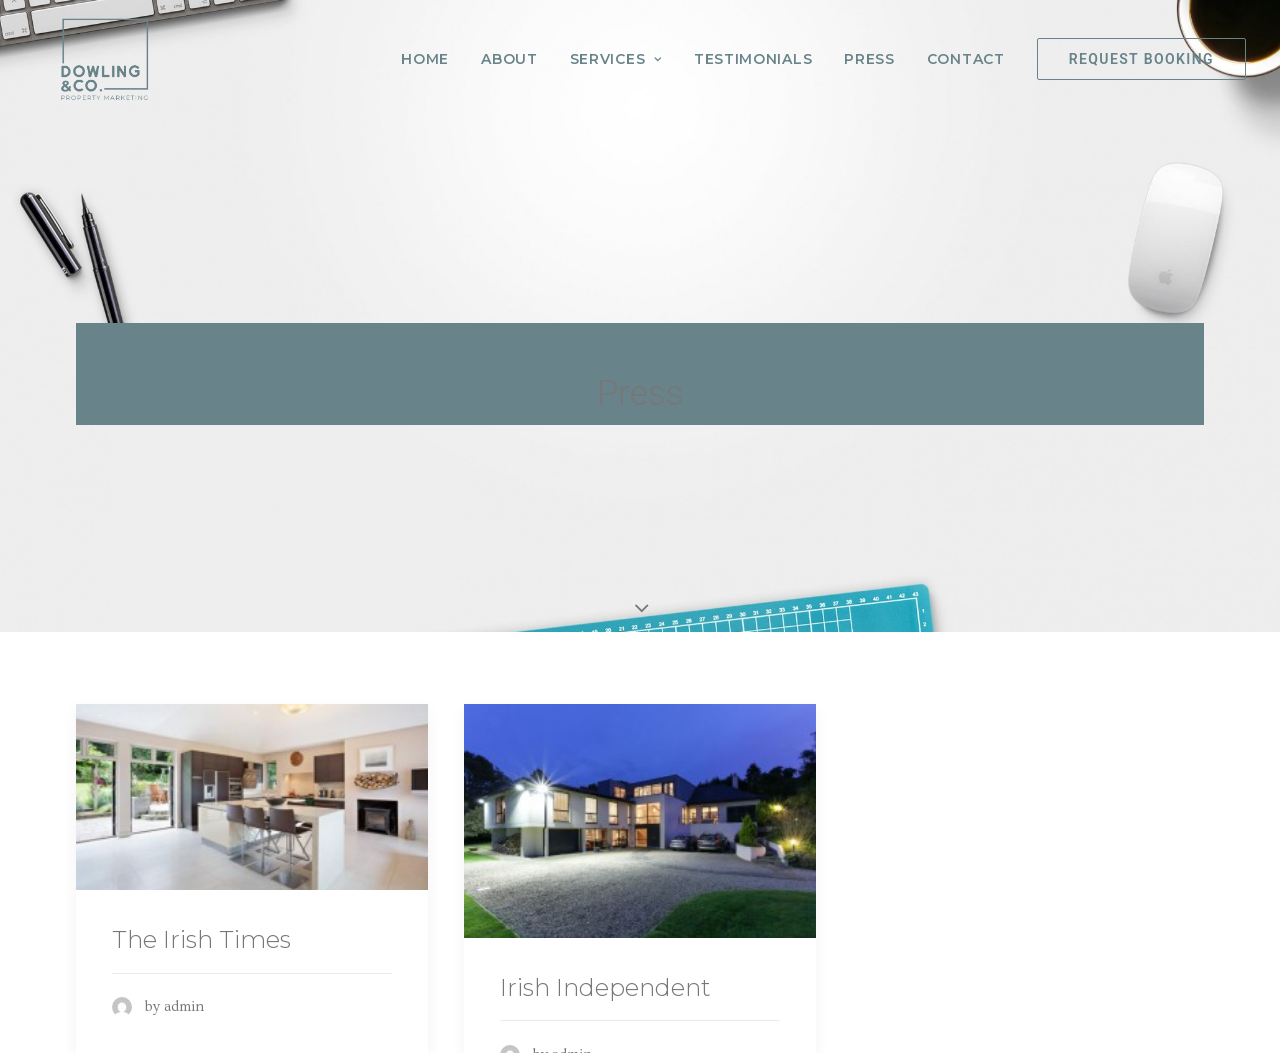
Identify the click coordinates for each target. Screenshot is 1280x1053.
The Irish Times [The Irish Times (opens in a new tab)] (201, 933)
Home (425, 63)
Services (616, 63)
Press (869, 63)
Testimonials (753, 63)
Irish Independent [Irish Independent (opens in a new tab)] (605, 981)
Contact (966, 63)
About (509, 63)
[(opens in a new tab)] (252, 791)
